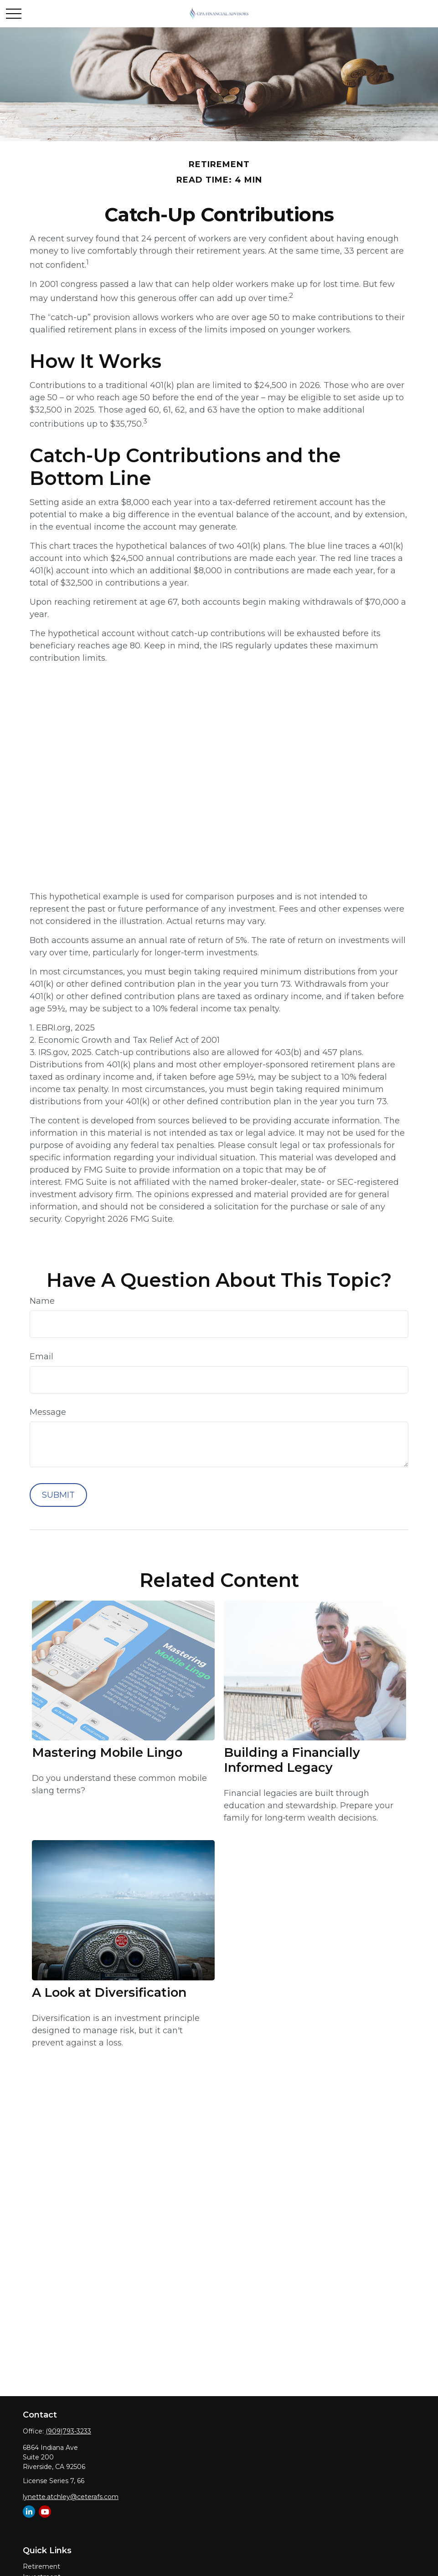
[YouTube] (45, 2511)
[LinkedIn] (29, 2511)
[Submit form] (58, 1495)
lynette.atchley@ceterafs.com (71, 2497)
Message (48, 1412)
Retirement (41, 2566)
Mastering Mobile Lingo (107, 1752)
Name (42, 1301)
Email (41, 1357)
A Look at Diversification (109, 1992)
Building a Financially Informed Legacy (292, 1760)
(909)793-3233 (68, 2431)
